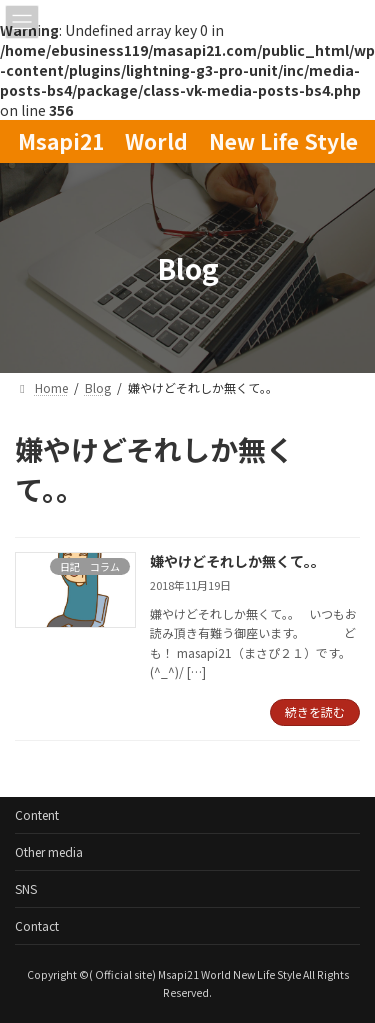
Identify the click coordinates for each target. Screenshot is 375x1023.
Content (37, 814)
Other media (49, 851)
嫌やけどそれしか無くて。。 (237, 561)
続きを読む (315, 711)
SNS (26, 888)
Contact (37, 925)
